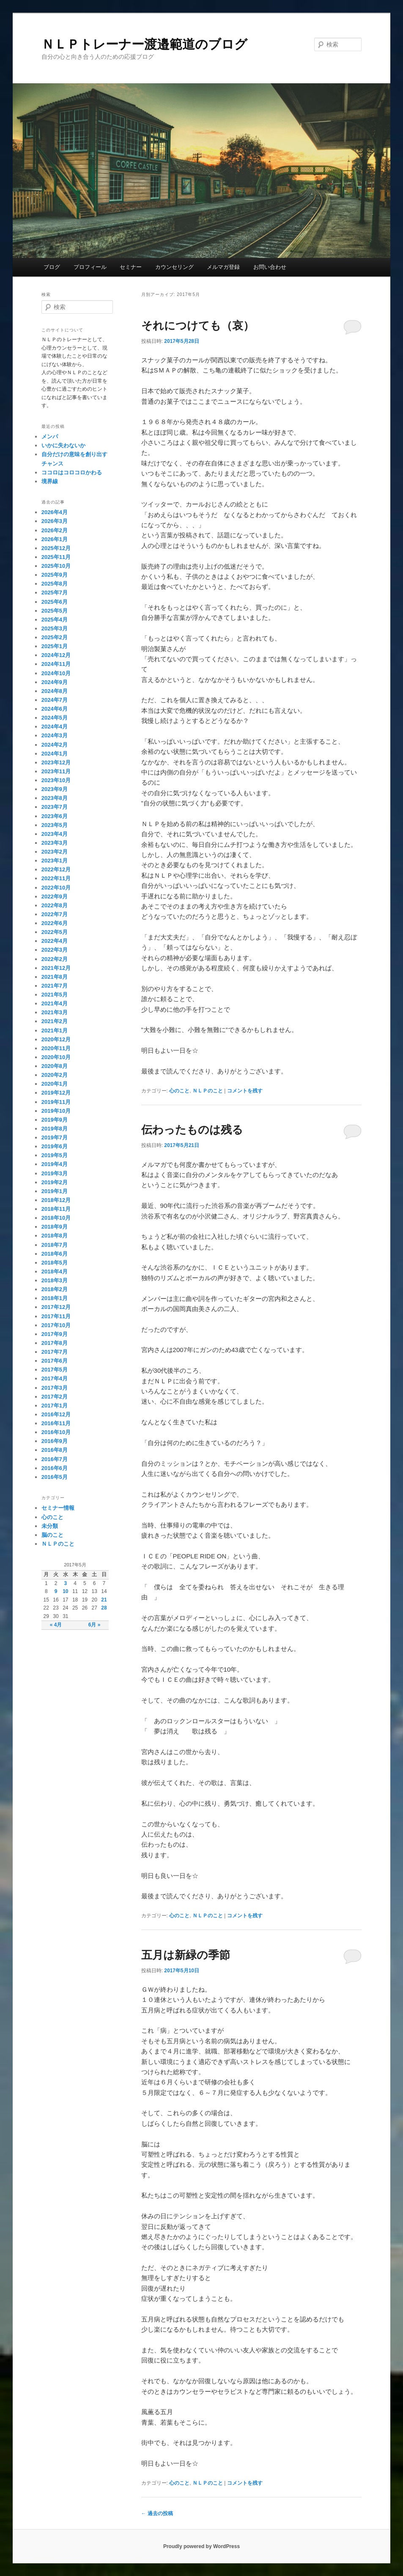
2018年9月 (54, 1227)
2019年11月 (56, 1102)
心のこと (179, 1091)
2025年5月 (54, 611)
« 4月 (56, 1625)
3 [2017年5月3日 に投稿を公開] (65, 1583)
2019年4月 (54, 1164)
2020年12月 (56, 1039)
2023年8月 (54, 798)
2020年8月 (54, 1066)
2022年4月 (54, 941)
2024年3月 (54, 735)
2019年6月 (54, 1146)
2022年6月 (54, 923)
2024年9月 (54, 682)
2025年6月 (54, 602)
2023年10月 (56, 780)
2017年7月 (54, 1352)
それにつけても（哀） (197, 325)
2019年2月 (54, 1182)
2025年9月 (54, 575)
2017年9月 (54, 1334)
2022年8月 (54, 905)
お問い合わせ (269, 267)
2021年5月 (54, 994)
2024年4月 (54, 726)
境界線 (49, 481)
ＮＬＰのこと (207, 1091)
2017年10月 (56, 1325)
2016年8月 (54, 1450)
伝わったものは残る (192, 1129)
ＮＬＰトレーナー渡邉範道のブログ (144, 44)
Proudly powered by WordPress (201, 2546)
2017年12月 (56, 1307)
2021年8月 (54, 977)
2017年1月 (54, 1405)
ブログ (52, 267)
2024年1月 (54, 753)
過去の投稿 (157, 2513)
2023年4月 (54, 834)
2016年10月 (56, 1432)
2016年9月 (54, 1441)
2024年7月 (54, 700)
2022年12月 (56, 869)
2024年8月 (54, 691)
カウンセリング (174, 267)
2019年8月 (54, 1128)
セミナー (131, 267)
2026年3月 (54, 521)
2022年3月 (54, 950)
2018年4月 (54, 1271)
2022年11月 (56, 878)
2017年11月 (56, 1316)
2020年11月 (56, 1048)
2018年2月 (54, 1289)
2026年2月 (54, 530)
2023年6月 (54, 816)
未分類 (49, 1526)
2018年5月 (54, 1262)
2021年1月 (54, 1030)
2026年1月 (54, 539)
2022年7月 (54, 914)
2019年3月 (54, 1173)
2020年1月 (54, 1084)
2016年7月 (54, 1459)
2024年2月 (54, 745)
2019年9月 (54, 1120)
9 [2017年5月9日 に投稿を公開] (56, 1591)
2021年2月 (54, 1021)
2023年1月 (54, 860)
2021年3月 (54, 1012)
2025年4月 (54, 619)
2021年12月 (56, 968)
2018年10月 (56, 1218)
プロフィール (90, 267)
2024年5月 (54, 717)
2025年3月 (54, 628)
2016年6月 (54, 1468)
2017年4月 (54, 1378)
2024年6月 (54, 709)
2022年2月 (54, 959)
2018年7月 (54, 1245)
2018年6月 (54, 1254)
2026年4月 (54, 512)
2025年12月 (56, 548)
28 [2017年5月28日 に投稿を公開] (104, 1608)
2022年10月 (56, 887)
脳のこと (52, 1535)
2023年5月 (54, 825)
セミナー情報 (57, 1508)
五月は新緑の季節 (185, 1955)
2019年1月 (54, 1191)
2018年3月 (54, 1280)
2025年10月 (56, 566)
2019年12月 (56, 1093)
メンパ (49, 436)
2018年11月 (56, 1209)
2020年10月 (56, 1057)
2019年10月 (56, 1111)
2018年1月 (54, 1298)
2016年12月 (56, 1414)
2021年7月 (54, 986)
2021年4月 (54, 1003)
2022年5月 (54, 932)
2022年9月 (54, 896)
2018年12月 (56, 1200)
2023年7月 (54, 807)
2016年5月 (54, 1477)
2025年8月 (54, 583)
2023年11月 (56, 771)
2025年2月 (54, 637)
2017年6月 (54, 1361)
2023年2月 (54, 852)
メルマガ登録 (223, 267)
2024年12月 (56, 655)
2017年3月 (54, 1388)
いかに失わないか (63, 445)
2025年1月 (54, 646)
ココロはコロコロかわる (71, 472)
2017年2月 (54, 1396)
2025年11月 (56, 557)
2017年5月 (54, 1369)
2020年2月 (54, 1075)
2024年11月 (56, 664)
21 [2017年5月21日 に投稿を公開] (104, 1600)
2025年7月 (54, 592)
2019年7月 (54, 1137)
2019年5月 (54, 1155)
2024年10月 (56, 673)
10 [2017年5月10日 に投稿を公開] (65, 1591)
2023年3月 (54, 843)
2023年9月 (54, 789)
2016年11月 (56, 1423)
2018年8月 (54, 1235)
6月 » (94, 1625)
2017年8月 (54, 1343)
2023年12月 (56, 762)
